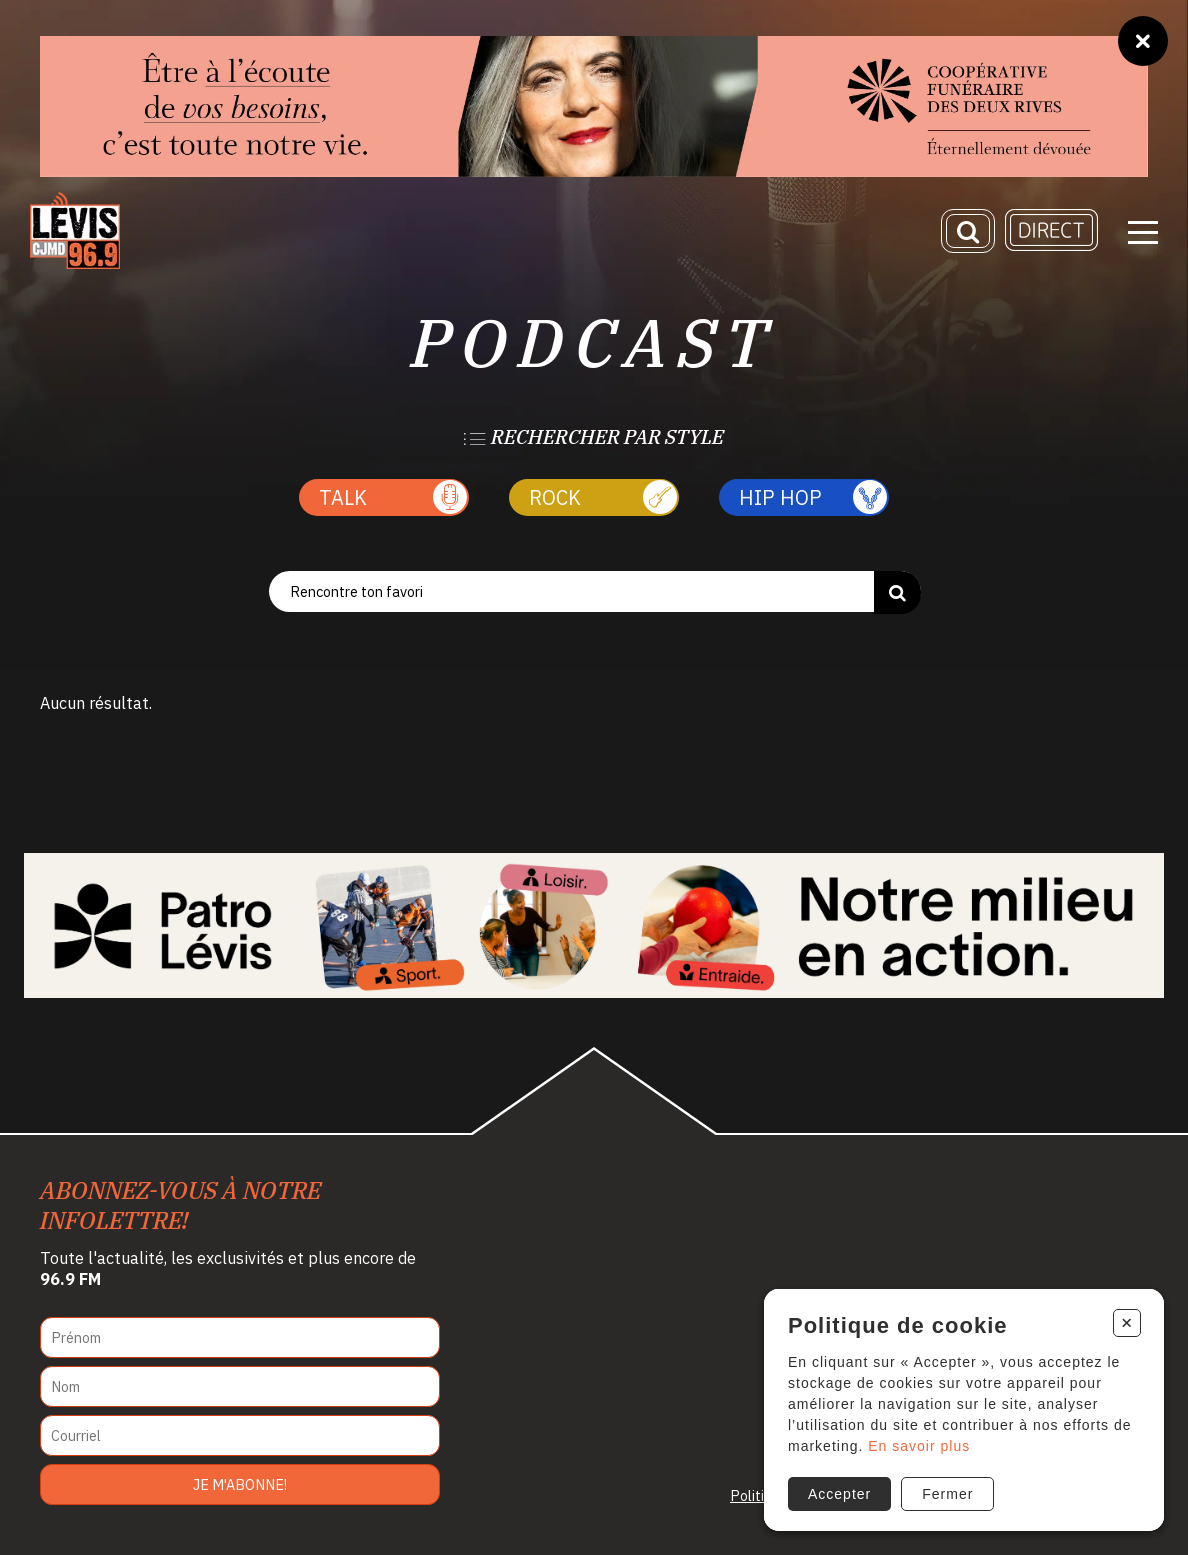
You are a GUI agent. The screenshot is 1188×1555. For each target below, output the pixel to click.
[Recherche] (968, 231)
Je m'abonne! (240, 1484)
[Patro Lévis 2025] (594, 925)
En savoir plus (919, 1446)
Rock (603, 497)
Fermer (947, 1494)
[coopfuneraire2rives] (594, 106)
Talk (393, 497)
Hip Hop (813, 497)
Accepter (839, 1494)
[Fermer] (1143, 41)
